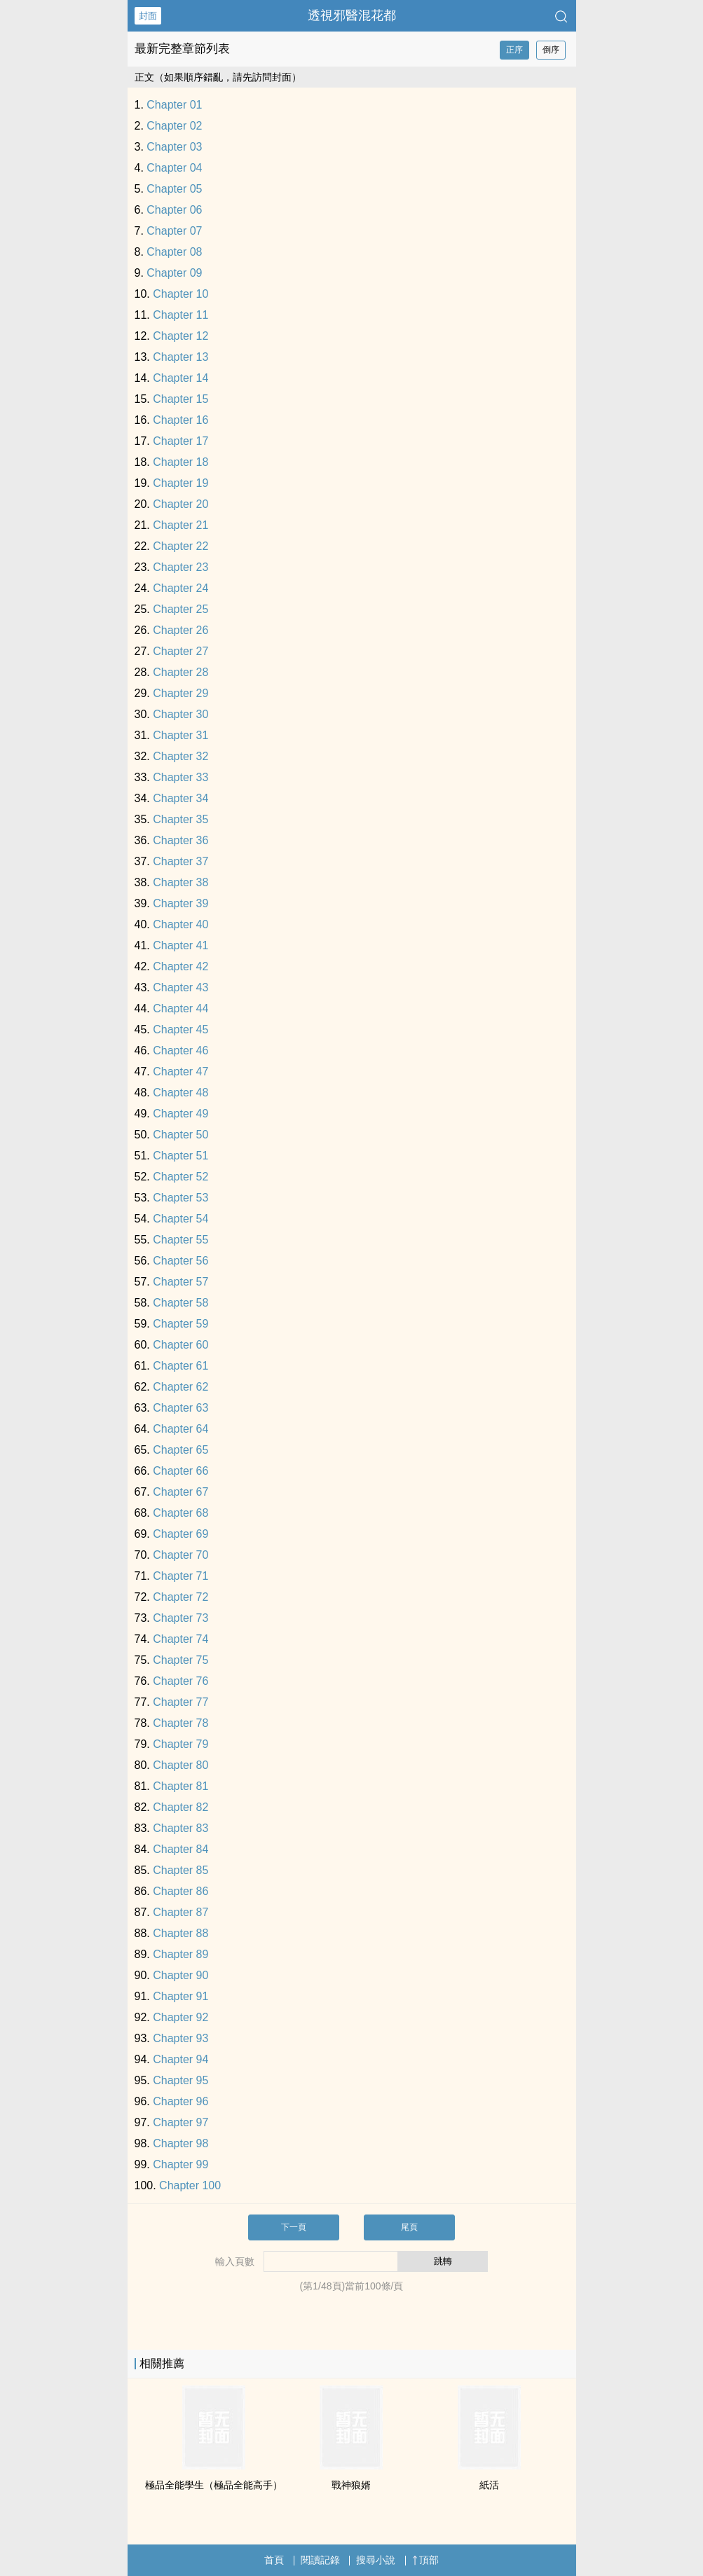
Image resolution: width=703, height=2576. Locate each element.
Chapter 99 (180, 2164)
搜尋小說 (375, 2559)
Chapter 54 (180, 1219)
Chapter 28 (180, 672)
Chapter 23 (180, 567)
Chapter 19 (180, 483)
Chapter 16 (180, 420)
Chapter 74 (180, 1639)
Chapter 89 (180, 1954)
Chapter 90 (180, 1975)
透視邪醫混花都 (352, 15)
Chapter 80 (180, 1765)
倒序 (550, 50)
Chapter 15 (180, 399)
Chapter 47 (180, 1071)
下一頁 (293, 2227)
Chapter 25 (180, 609)
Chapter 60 (180, 1345)
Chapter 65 (180, 1450)
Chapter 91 (180, 1996)
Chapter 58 (180, 1303)
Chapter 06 (174, 210)
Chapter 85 (180, 1870)
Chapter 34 (180, 798)
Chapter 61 (180, 1366)
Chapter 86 (180, 1891)
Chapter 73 (180, 1618)
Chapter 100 (190, 2185)
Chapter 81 (180, 1786)
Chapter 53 (180, 1198)
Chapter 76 (180, 1681)
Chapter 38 (180, 882)
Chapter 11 (180, 315)
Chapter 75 (180, 1660)
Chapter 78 (180, 1723)
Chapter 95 (180, 2080)
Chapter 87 (180, 1912)
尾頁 (409, 2227)
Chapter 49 (180, 1114)
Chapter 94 (180, 2059)
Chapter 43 (180, 987)
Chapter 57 (180, 1282)
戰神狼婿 (351, 2485)
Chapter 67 (180, 1492)
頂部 (425, 2559)
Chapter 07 (174, 231)
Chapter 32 (180, 756)
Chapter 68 (180, 1513)
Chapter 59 (180, 1324)
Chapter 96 (180, 2101)
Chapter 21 (180, 525)
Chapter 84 (180, 1849)
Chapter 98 (180, 2143)
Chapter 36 (180, 840)
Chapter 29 (180, 693)
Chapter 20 (180, 504)
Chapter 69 (180, 1534)
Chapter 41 (180, 945)
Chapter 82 (180, 1807)
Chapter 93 (180, 2038)
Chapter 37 (180, 861)
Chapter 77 (180, 1702)
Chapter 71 (180, 1576)
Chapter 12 (180, 336)
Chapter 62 (180, 1387)
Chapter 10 (180, 294)
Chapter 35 (180, 819)
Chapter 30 (180, 714)
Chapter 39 (180, 903)
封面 (148, 16)
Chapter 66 (180, 1471)
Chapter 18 (180, 462)
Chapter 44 (180, 1008)
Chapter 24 (180, 588)
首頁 (274, 2559)
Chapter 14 (180, 378)
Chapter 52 (180, 1177)
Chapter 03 (174, 147)
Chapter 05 (174, 189)
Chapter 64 (180, 1429)
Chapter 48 (180, 1092)
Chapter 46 (180, 1050)
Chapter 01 (174, 105)
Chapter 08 (174, 252)
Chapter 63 (180, 1408)
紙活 (489, 2485)
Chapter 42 (180, 966)
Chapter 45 (180, 1029)
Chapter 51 (180, 1156)
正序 (514, 50)
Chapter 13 (180, 357)
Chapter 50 (180, 1135)
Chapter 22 (180, 546)
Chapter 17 (180, 441)
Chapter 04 (174, 168)
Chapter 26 (180, 630)
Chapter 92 (180, 2017)
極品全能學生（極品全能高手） (213, 2485)
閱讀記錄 (320, 2559)
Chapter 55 (180, 1240)
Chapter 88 (180, 1933)
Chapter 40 (180, 924)
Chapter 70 (180, 1555)
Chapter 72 (180, 1597)
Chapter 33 (180, 777)
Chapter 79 (180, 1744)
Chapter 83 (180, 1828)
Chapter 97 (180, 2122)
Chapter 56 (180, 1261)
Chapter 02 (174, 126)
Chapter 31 (180, 735)
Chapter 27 (180, 651)
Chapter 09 (174, 273)
